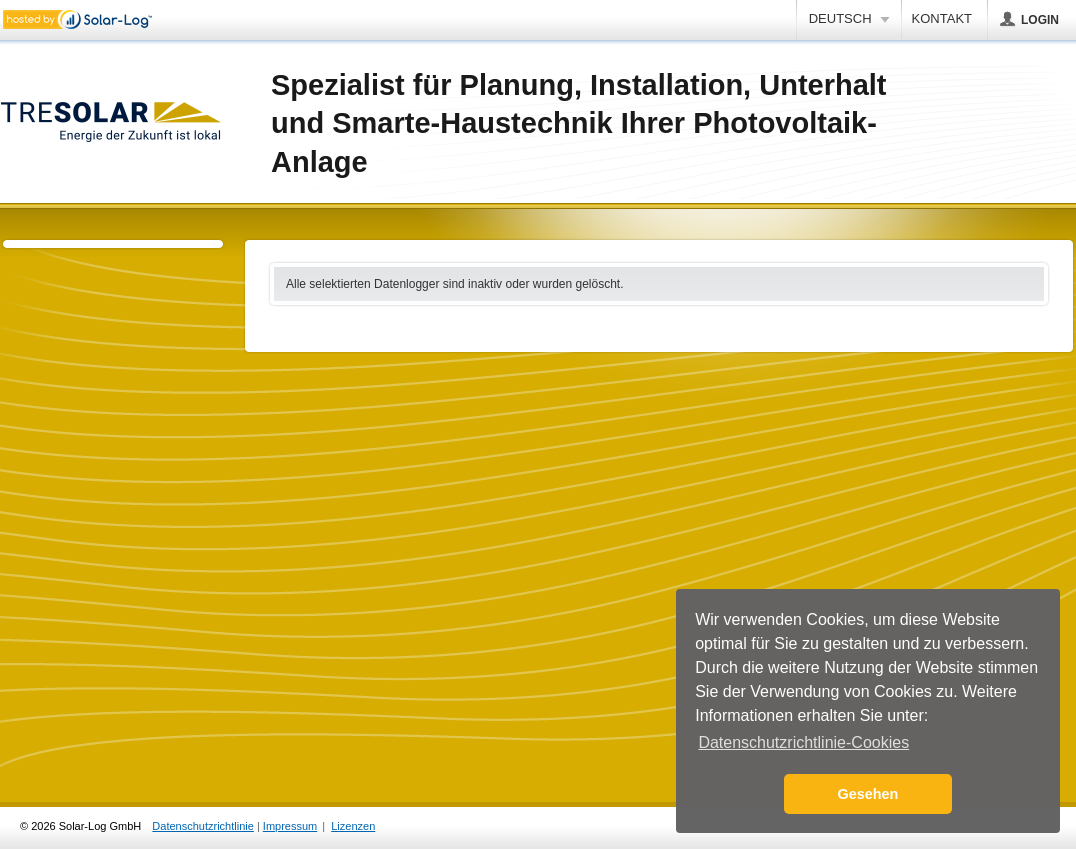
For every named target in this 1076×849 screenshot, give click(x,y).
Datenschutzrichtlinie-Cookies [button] (803, 742)
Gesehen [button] (868, 794)
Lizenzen (353, 826)
